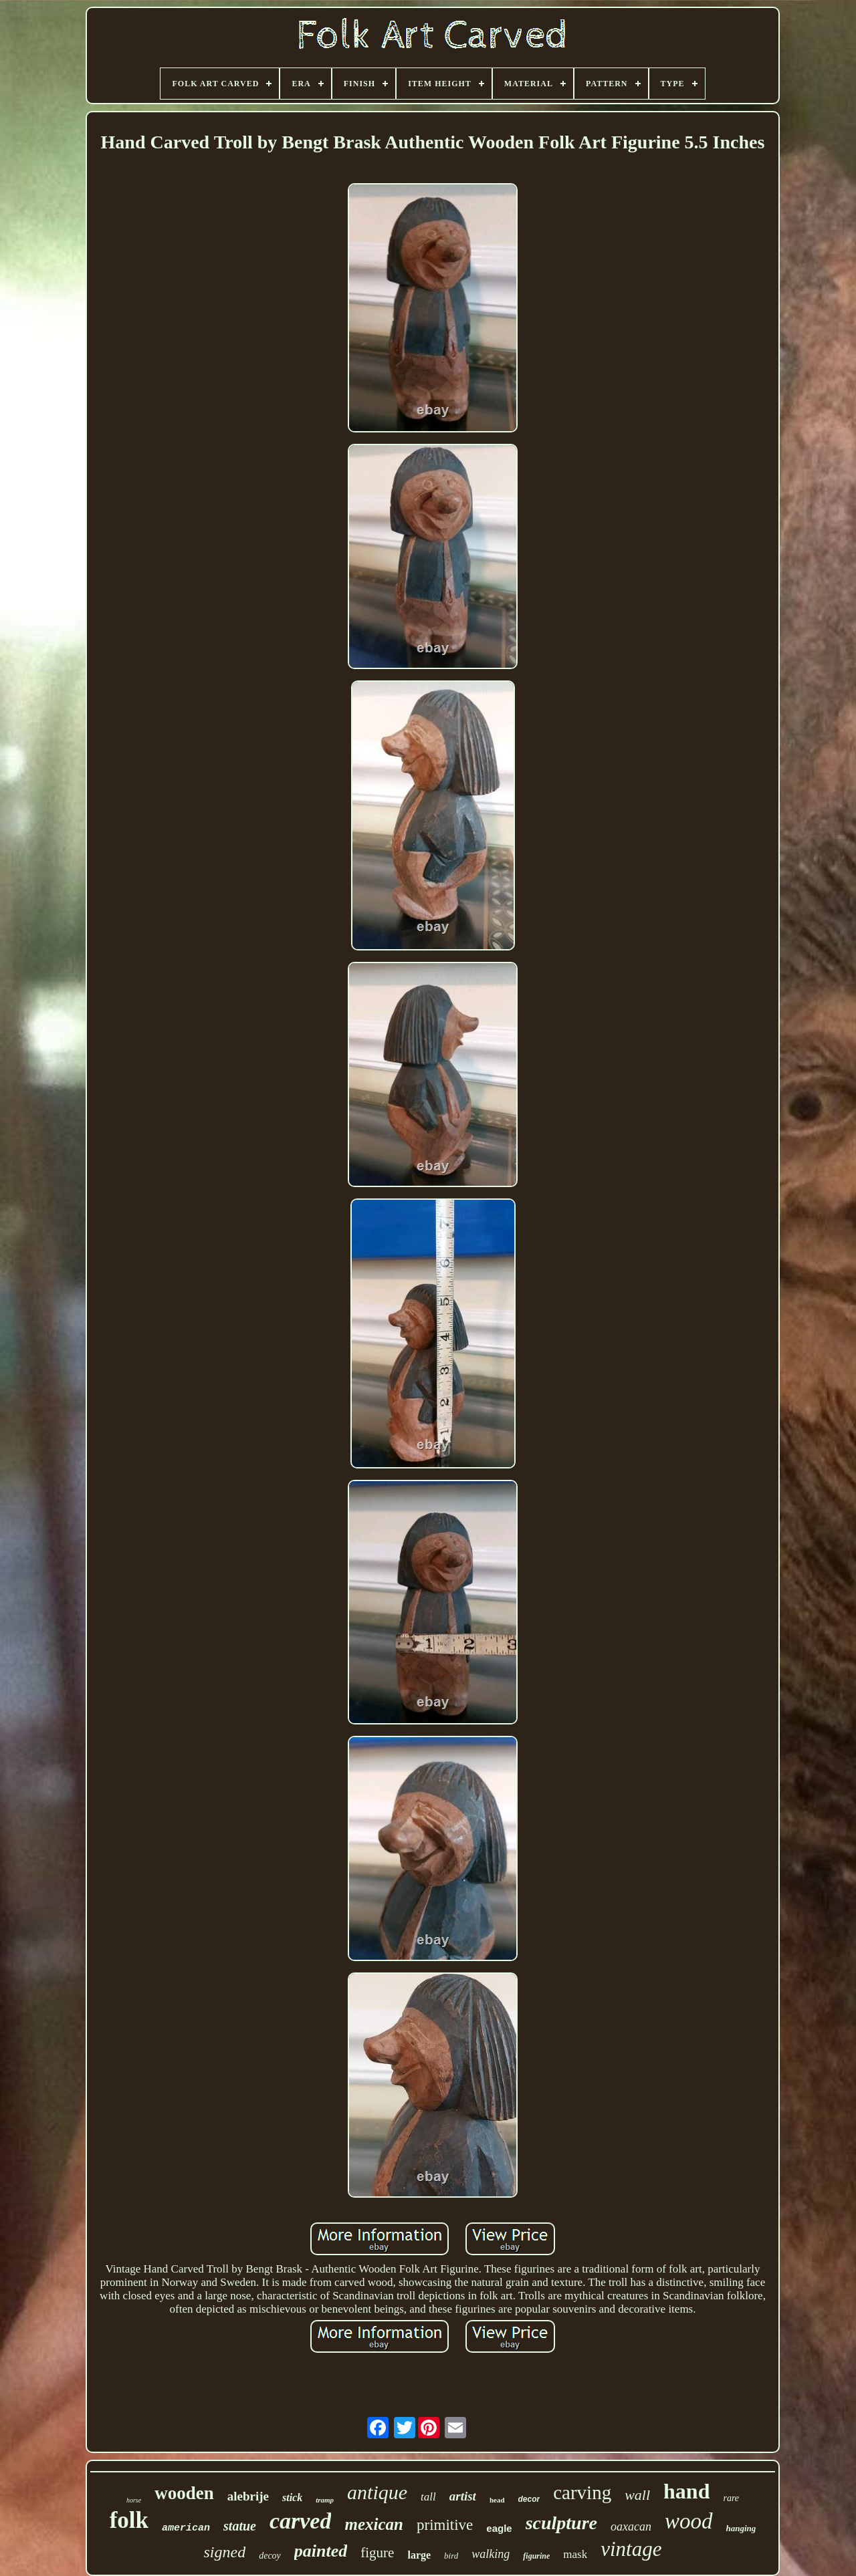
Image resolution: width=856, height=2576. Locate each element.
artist (462, 2496)
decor (529, 2499)
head (497, 2500)
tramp (325, 2500)
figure (377, 2553)
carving (582, 2492)
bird (451, 2556)
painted (320, 2551)
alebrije (248, 2496)
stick (292, 2497)
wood (689, 2521)
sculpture (561, 2523)
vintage (631, 2549)
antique (377, 2492)
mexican (373, 2524)
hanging (741, 2528)
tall (428, 2496)
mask (575, 2554)
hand (686, 2491)
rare (731, 2498)
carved (301, 2520)
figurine (536, 2556)
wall (637, 2494)
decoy (270, 2556)
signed (225, 2552)
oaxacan (631, 2526)
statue (239, 2526)
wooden (184, 2493)
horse (133, 2500)
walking (490, 2554)
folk (129, 2520)
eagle (499, 2528)
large (419, 2555)
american (186, 2528)
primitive (445, 2525)
